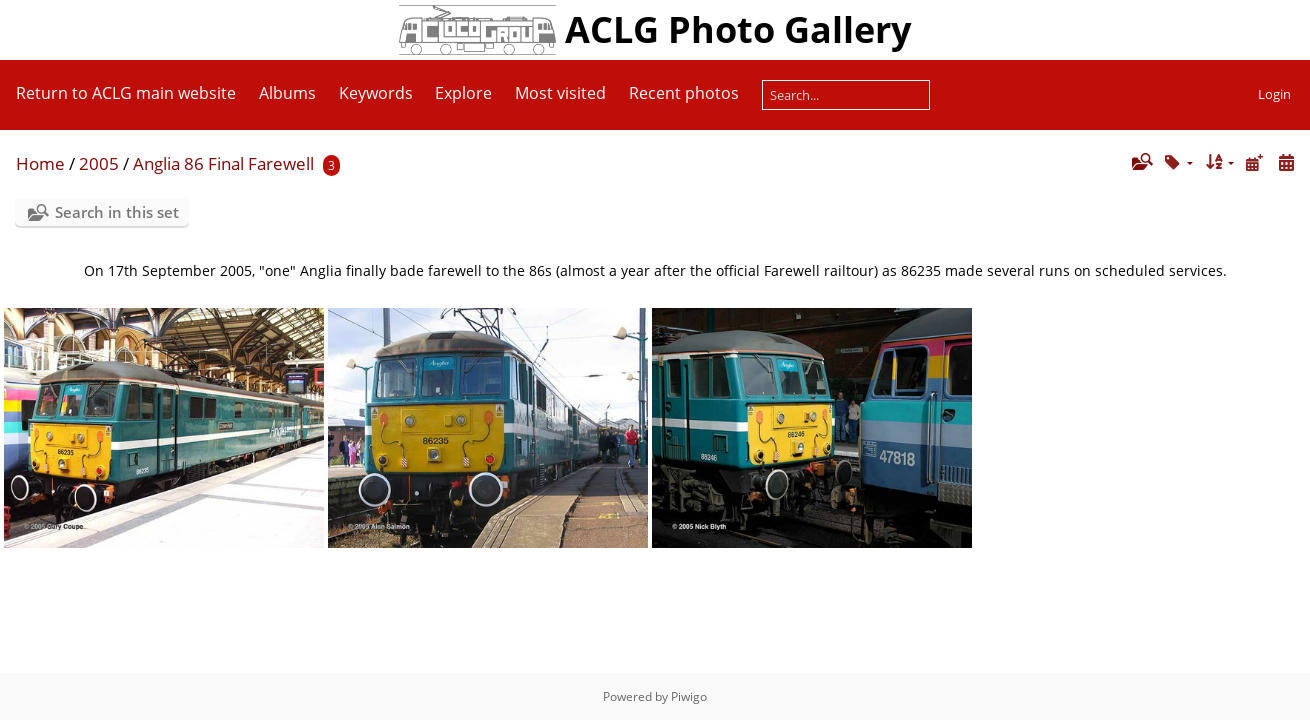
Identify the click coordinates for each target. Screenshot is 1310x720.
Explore (463, 93)
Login (1274, 94)
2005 (99, 163)
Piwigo (689, 696)
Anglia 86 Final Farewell (223, 163)
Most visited (560, 93)
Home (40, 163)
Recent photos (684, 93)
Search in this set (117, 212)
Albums (287, 93)
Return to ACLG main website (126, 93)
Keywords (376, 93)
